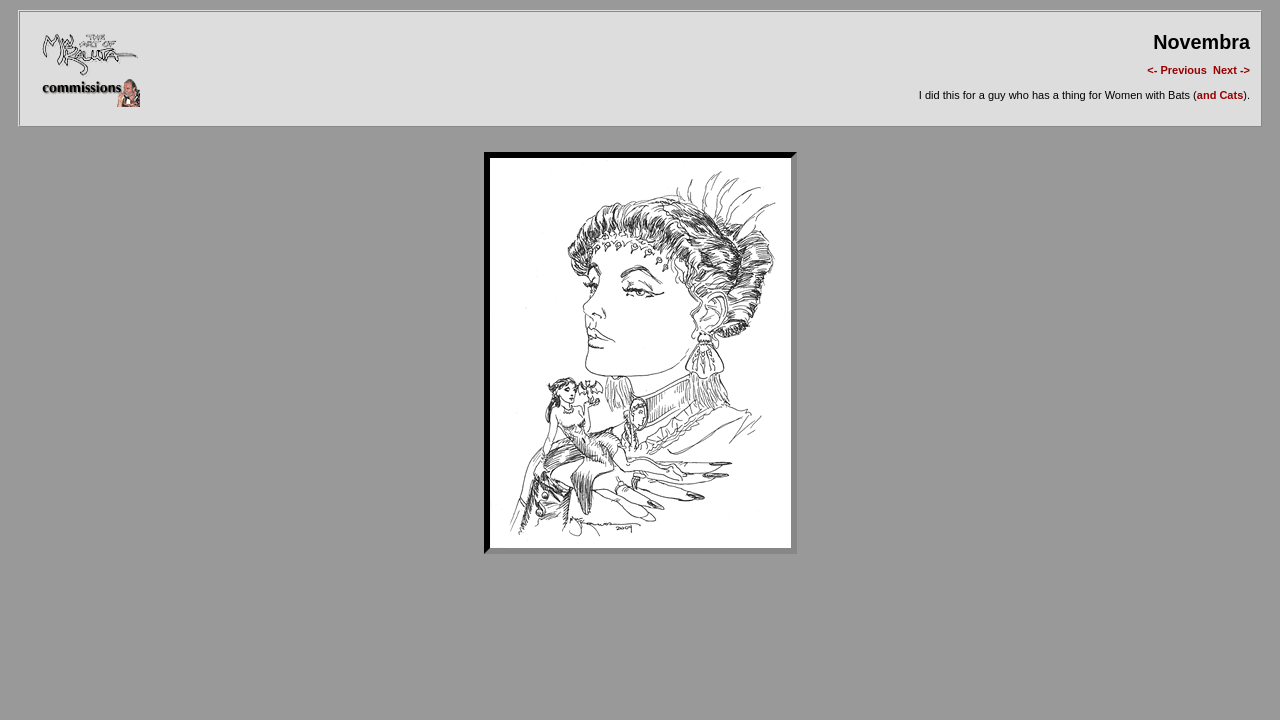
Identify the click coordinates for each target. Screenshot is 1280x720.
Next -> (1231, 70)
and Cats (1220, 95)
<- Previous (1177, 70)
